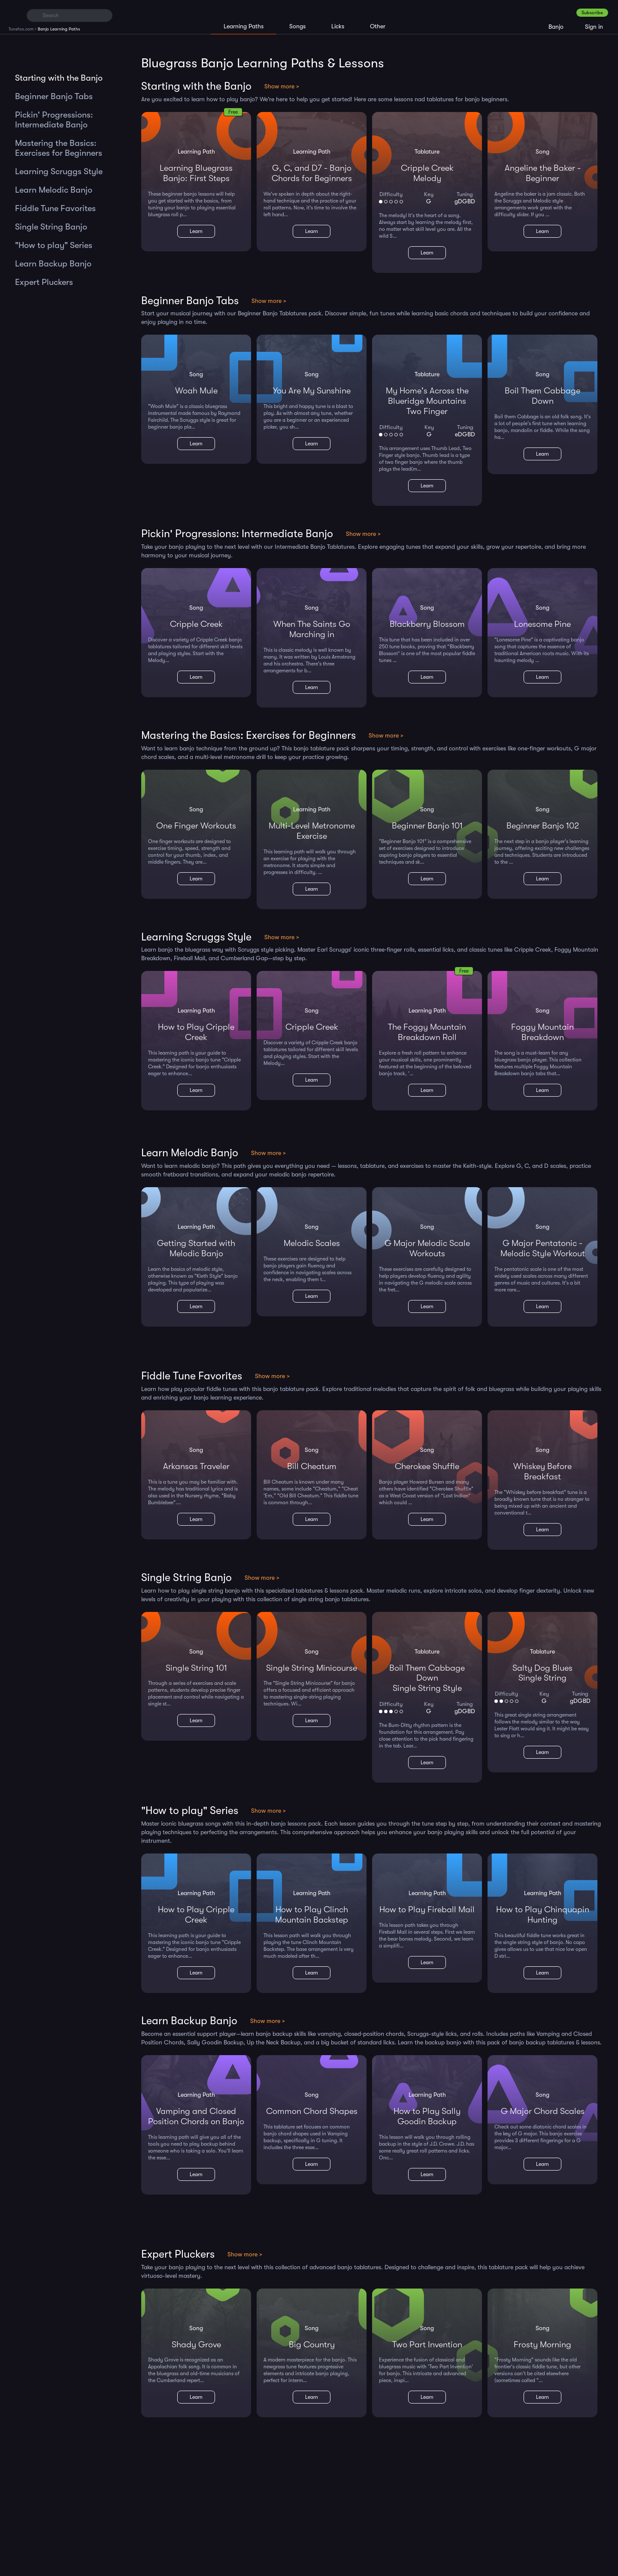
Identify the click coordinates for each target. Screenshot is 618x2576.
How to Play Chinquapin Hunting (542, 1915)
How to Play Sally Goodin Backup (427, 2116)
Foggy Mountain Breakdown (542, 1032)
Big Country (312, 2344)
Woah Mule (196, 391)
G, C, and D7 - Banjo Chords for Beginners (312, 173)
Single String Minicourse (311, 1668)
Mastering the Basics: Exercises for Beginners (58, 148)
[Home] (14, 15)
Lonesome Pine (542, 624)
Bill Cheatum (311, 1466)
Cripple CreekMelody (427, 173)
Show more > (281, 86)
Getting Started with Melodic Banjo (196, 1248)
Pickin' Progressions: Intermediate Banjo (54, 120)
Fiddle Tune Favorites (55, 208)
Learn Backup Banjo (53, 264)
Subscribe (592, 12)
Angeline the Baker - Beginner (543, 173)
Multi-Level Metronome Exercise (312, 831)
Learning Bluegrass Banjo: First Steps (196, 173)
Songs (297, 26)
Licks (337, 26)
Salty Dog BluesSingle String (542, 1673)
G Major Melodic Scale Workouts (427, 1248)
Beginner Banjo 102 (542, 826)
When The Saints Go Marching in (311, 629)
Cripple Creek (196, 624)
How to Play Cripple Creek (196, 1032)
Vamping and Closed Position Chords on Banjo (196, 2116)
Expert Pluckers (44, 282)
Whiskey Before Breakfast (542, 1471)
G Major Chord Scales (543, 2111)
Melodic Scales (312, 1243)
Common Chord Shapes (311, 2111)
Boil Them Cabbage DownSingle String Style (427, 1678)
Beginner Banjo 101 (427, 826)
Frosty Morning (542, 2344)
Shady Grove (196, 2344)
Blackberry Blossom (427, 624)
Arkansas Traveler (196, 1466)
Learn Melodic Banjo (53, 190)
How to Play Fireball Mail (427, 1909)
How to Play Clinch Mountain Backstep (311, 1915)
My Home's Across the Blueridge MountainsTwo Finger (427, 401)
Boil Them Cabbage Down (542, 396)
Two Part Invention (427, 2344)
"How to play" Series (53, 245)
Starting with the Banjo (59, 78)
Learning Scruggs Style (59, 171)
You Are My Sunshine (312, 391)
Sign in (594, 26)
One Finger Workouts (196, 826)
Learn (196, 231)
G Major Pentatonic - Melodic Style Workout (542, 1248)
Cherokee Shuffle (427, 1466)
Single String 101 (196, 1668)
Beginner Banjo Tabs (54, 96)
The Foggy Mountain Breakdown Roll (427, 1032)
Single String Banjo (51, 227)
